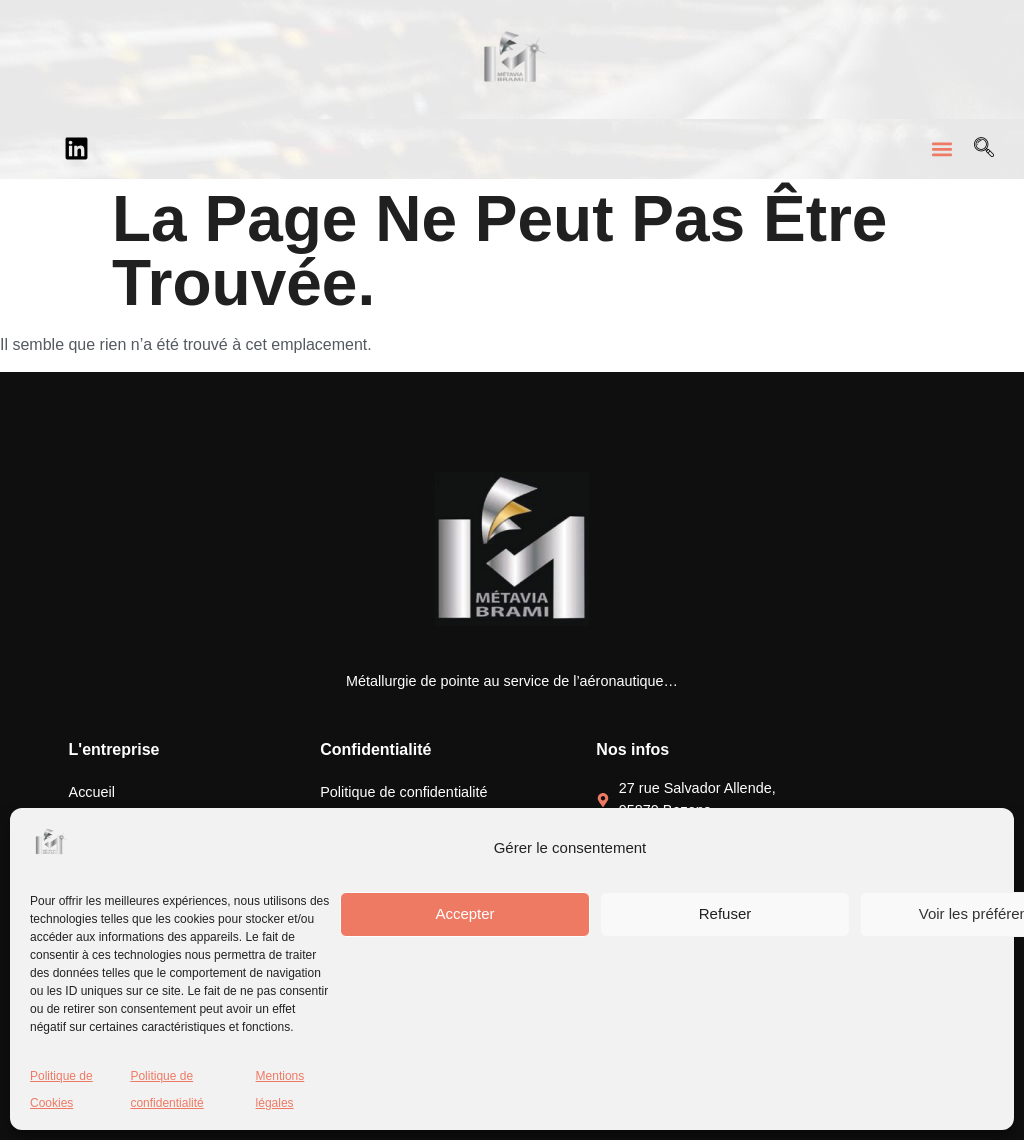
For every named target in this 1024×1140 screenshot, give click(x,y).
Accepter (464, 913)
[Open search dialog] (984, 149)
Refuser (725, 913)
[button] (942, 148)
